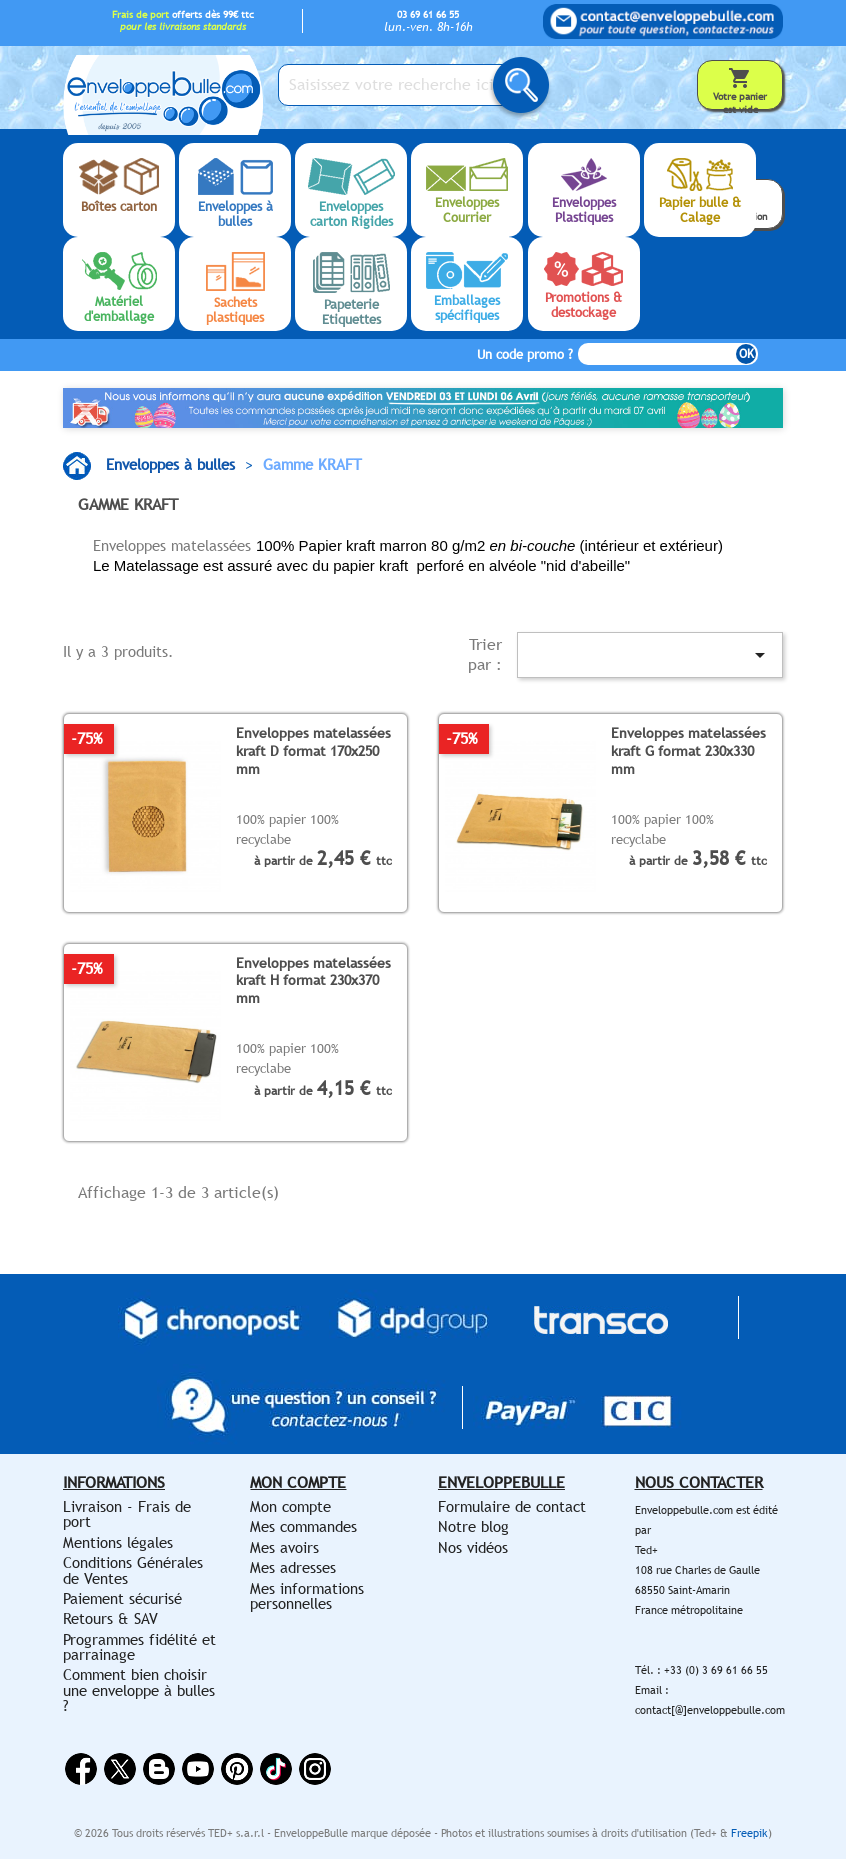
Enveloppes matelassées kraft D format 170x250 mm (313, 750)
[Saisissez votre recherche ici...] (403, 85)
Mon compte (290, 1506)
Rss (159, 1769)
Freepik (749, 1833)
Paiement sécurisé (122, 1598)
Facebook (81, 1769)
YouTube (198, 1769)
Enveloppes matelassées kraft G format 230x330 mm (688, 750)
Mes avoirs (284, 1547)
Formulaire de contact (512, 1506)
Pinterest (237, 1769)
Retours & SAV (110, 1618)
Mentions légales (118, 1542)
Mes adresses (293, 1567)
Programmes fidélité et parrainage (139, 1647)
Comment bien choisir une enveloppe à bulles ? (139, 1690)
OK (746, 354)
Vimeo (276, 1769)
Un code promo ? (525, 354)
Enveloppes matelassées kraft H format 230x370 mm (313, 980)
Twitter (120, 1769)
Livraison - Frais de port (127, 1514)
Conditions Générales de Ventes (133, 1570)
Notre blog (473, 1526)
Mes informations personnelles (307, 1596)
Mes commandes (303, 1526)
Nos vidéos (473, 1547)
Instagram (315, 1769)
